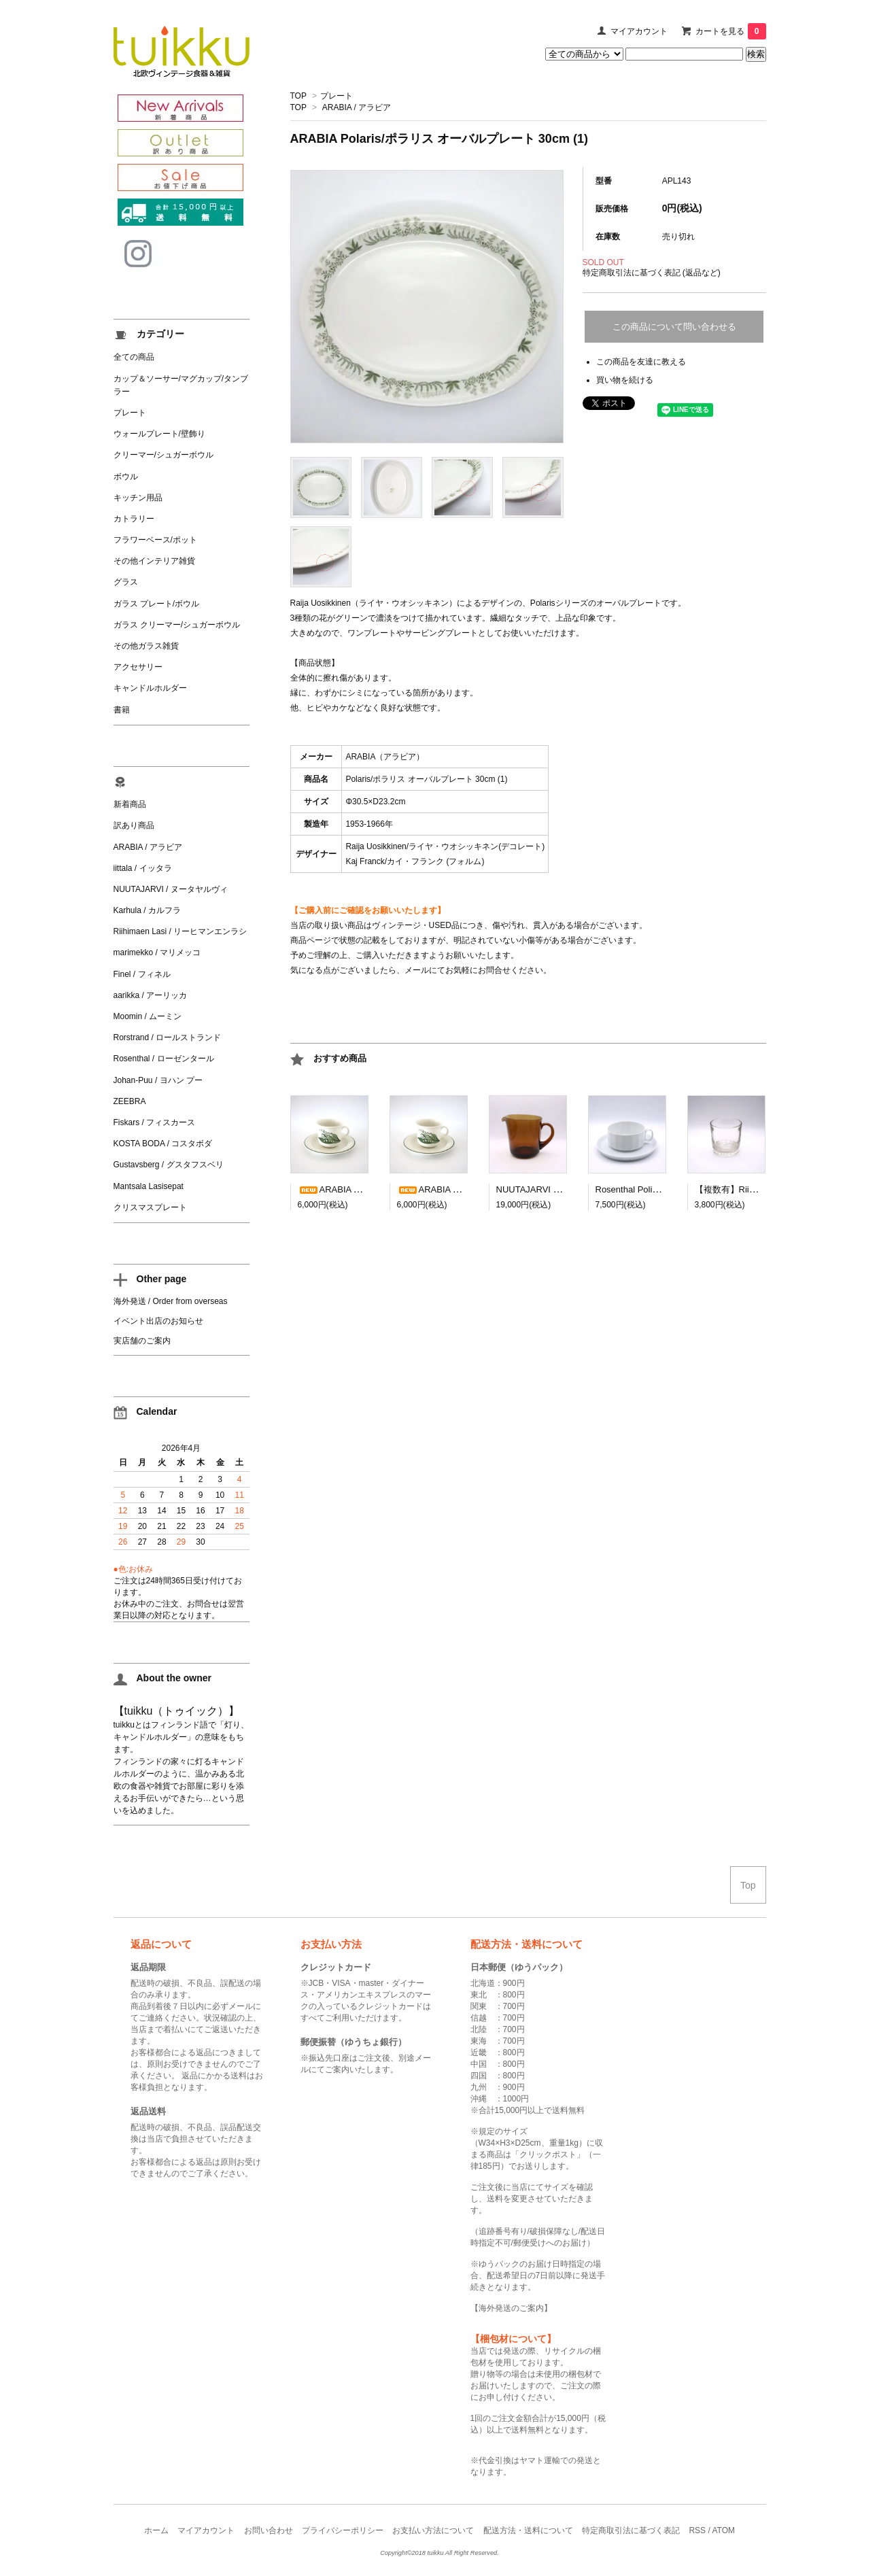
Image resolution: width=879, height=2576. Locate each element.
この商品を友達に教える (641, 361)
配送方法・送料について (528, 2530)
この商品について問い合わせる (674, 327)
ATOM (723, 2530)
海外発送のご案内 (511, 2308)
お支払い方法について (433, 2530)
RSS (697, 2530)
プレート (336, 96)
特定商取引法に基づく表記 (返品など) (652, 272)
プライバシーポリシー (342, 2530)
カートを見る (730, 31)
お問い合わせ (268, 2530)
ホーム (156, 2530)
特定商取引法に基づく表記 (631, 2530)
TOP (298, 96)
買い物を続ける (624, 380)
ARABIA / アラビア (356, 107)
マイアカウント (639, 31)
